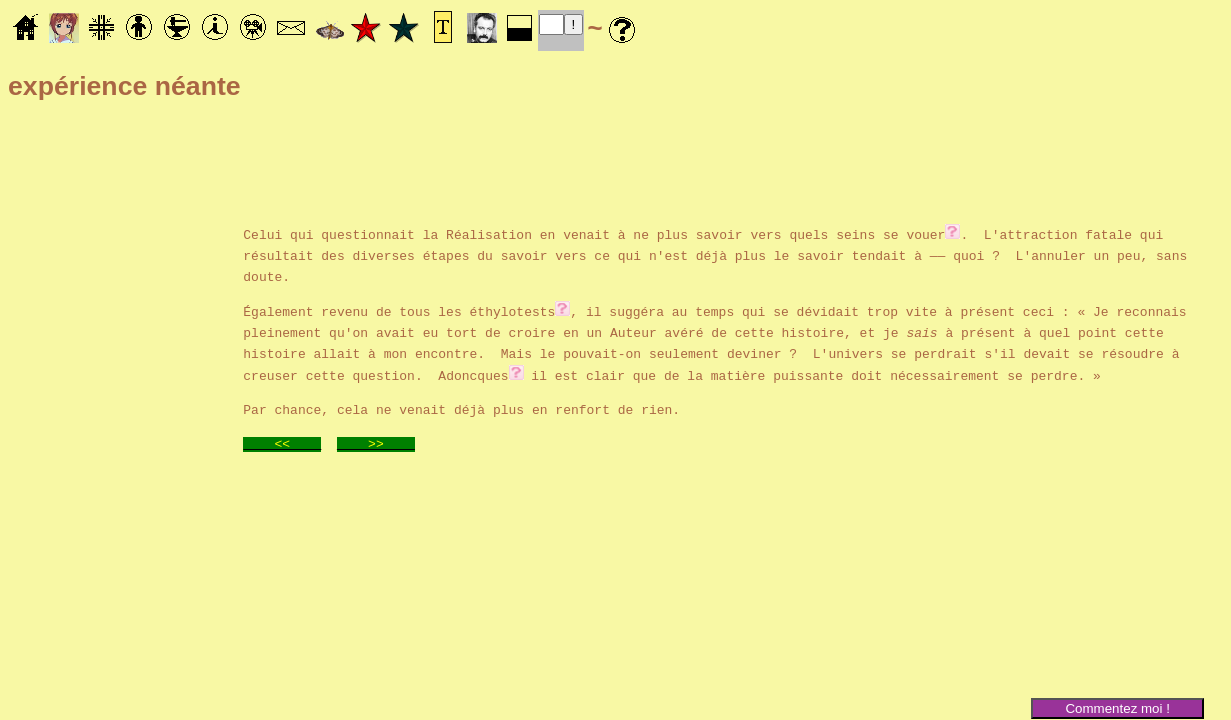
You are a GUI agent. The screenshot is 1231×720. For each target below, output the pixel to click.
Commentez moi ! (1117, 708)
